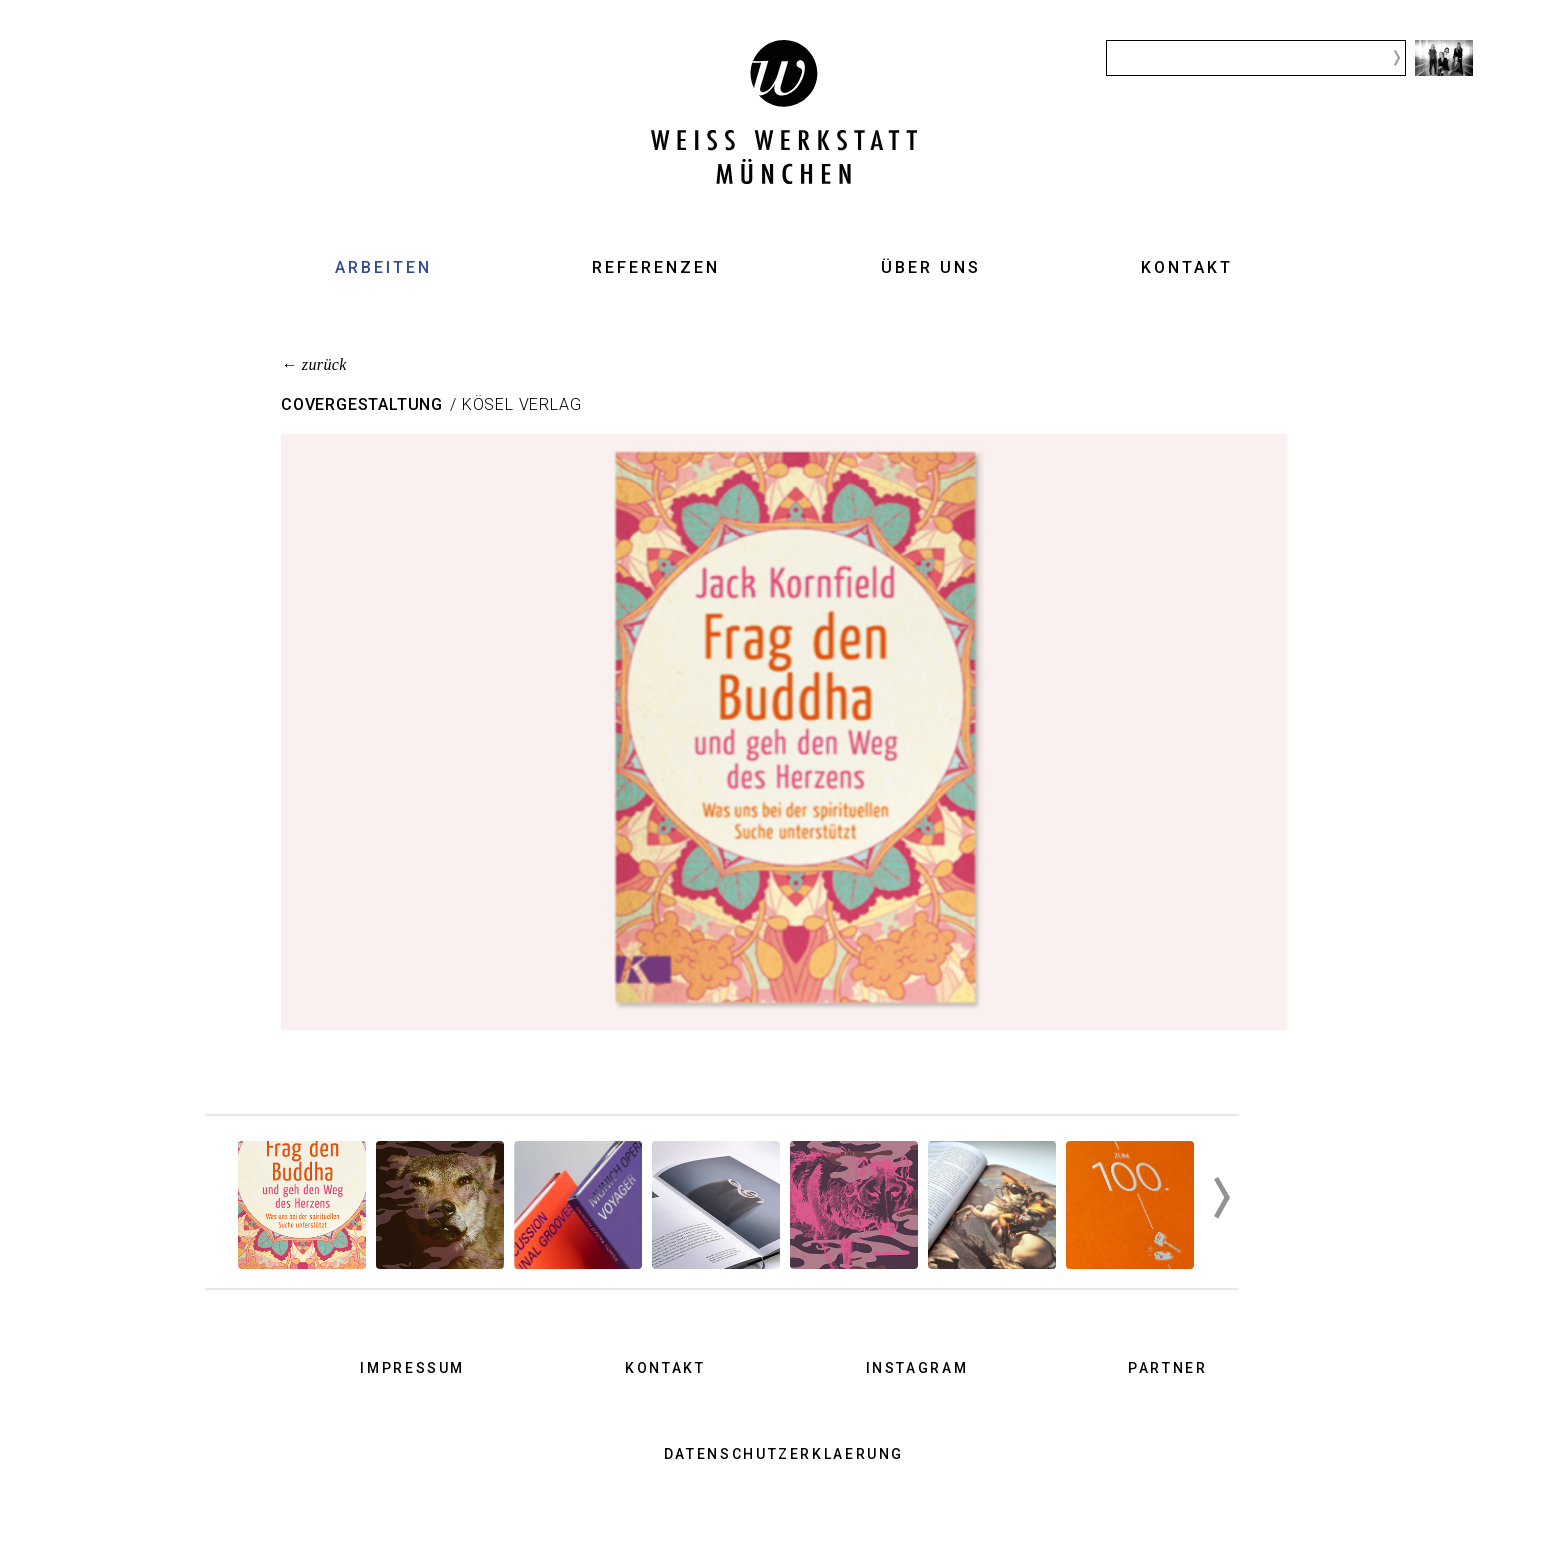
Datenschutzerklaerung (784, 1454)
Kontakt (1187, 267)
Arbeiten (383, 267)
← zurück (314, 364)
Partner (1167, 1368)
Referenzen (656, 267)
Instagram (917, 1368)
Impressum (412, 1368)
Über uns (931, 267)
